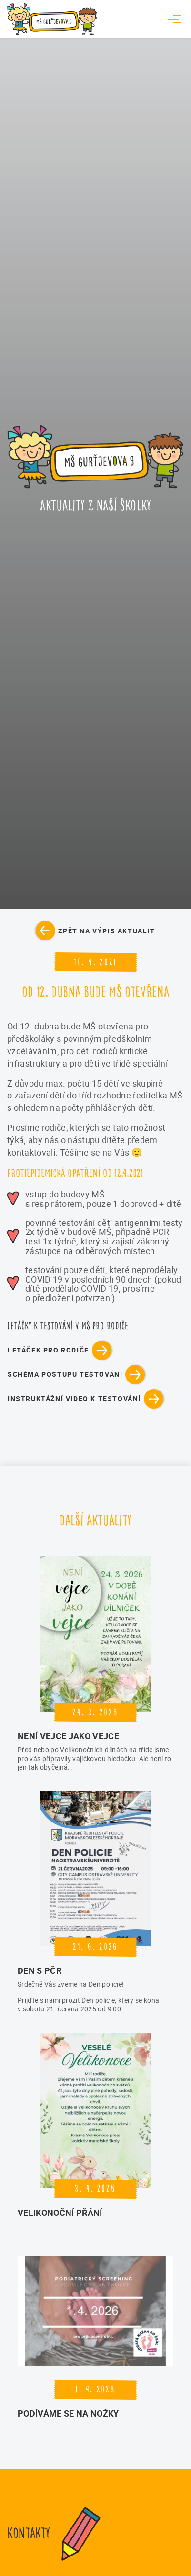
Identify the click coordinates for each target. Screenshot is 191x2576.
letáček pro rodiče (48, 1349)
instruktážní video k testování (74, 1398)
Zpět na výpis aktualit (106, 930)
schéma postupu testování (65, 1374)
